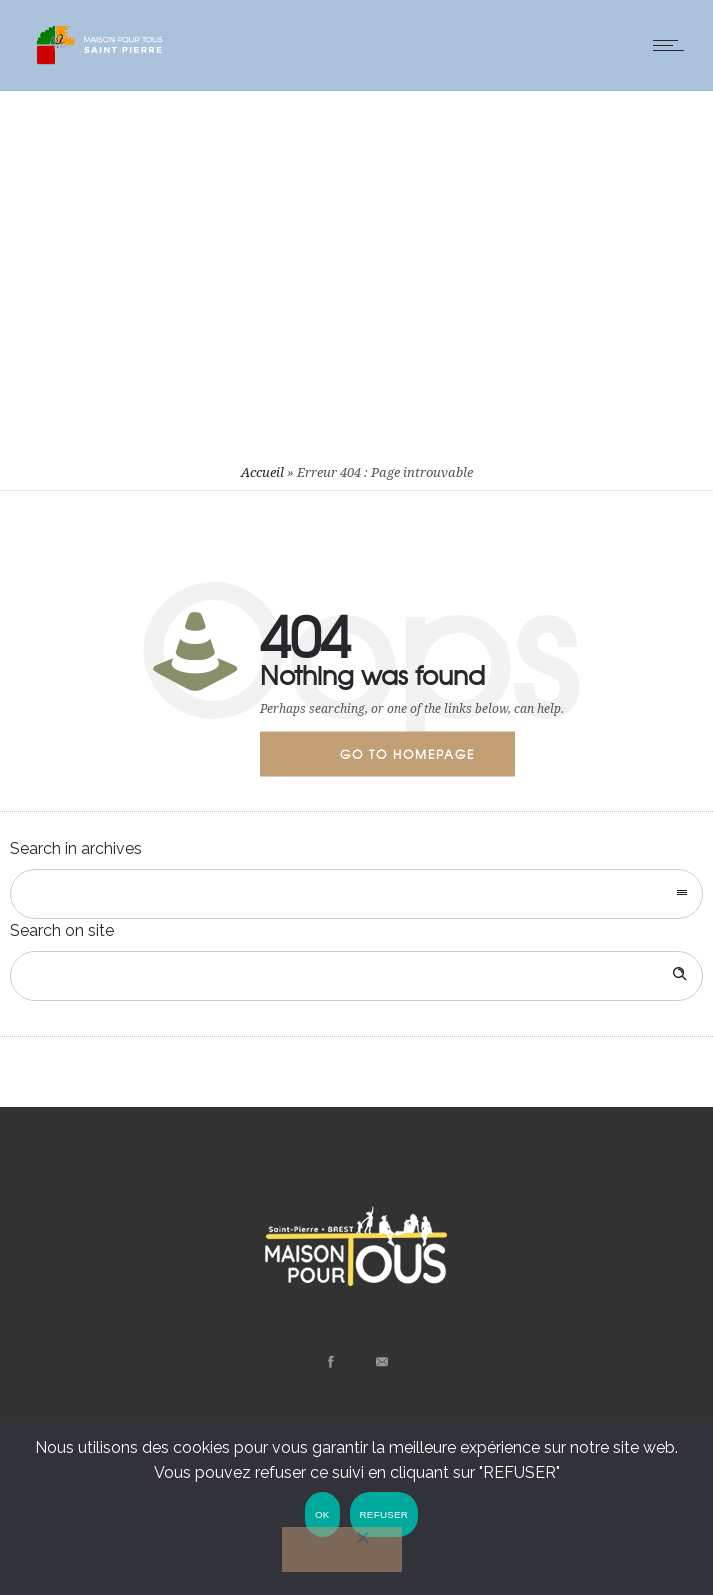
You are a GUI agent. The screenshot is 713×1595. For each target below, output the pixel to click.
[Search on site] (356, 976)
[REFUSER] (342, 1549)
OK (321, 1514)
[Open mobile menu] (673, 45)
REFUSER (384, 1514)
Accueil (262, 472)
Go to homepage (407, 753)
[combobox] (356, 894)
